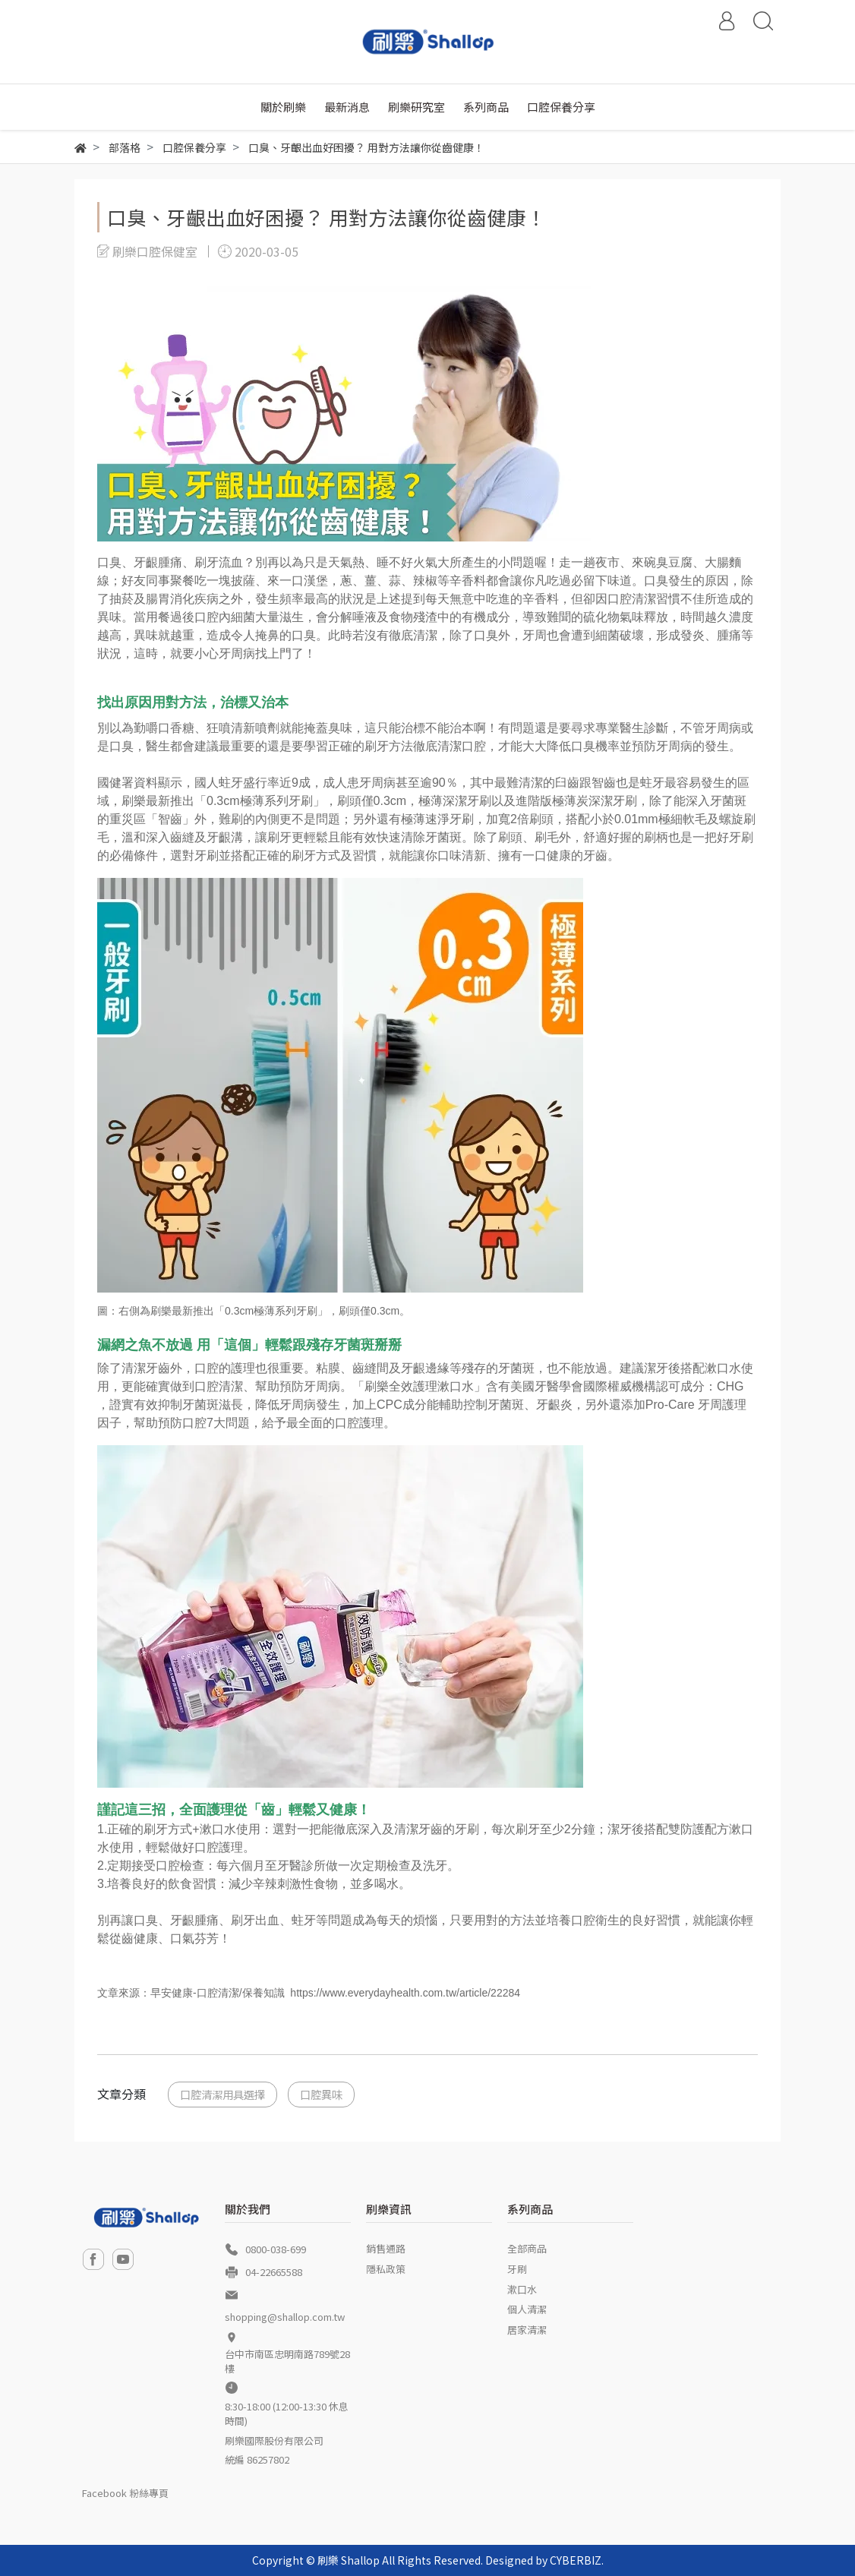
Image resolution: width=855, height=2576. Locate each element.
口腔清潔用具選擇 (222, 2094)
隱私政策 (385, 2269)
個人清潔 (527, 2309)
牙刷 (517, 2269)
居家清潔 (527, 2329)
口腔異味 (321, 2094)
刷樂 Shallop (348, 2560)
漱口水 (522, 2289)
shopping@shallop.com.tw (285, 2316)
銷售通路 (385, 2248)
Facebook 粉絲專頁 (125, 2493)
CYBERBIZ (575, 2560)
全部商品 (527, 2248)
